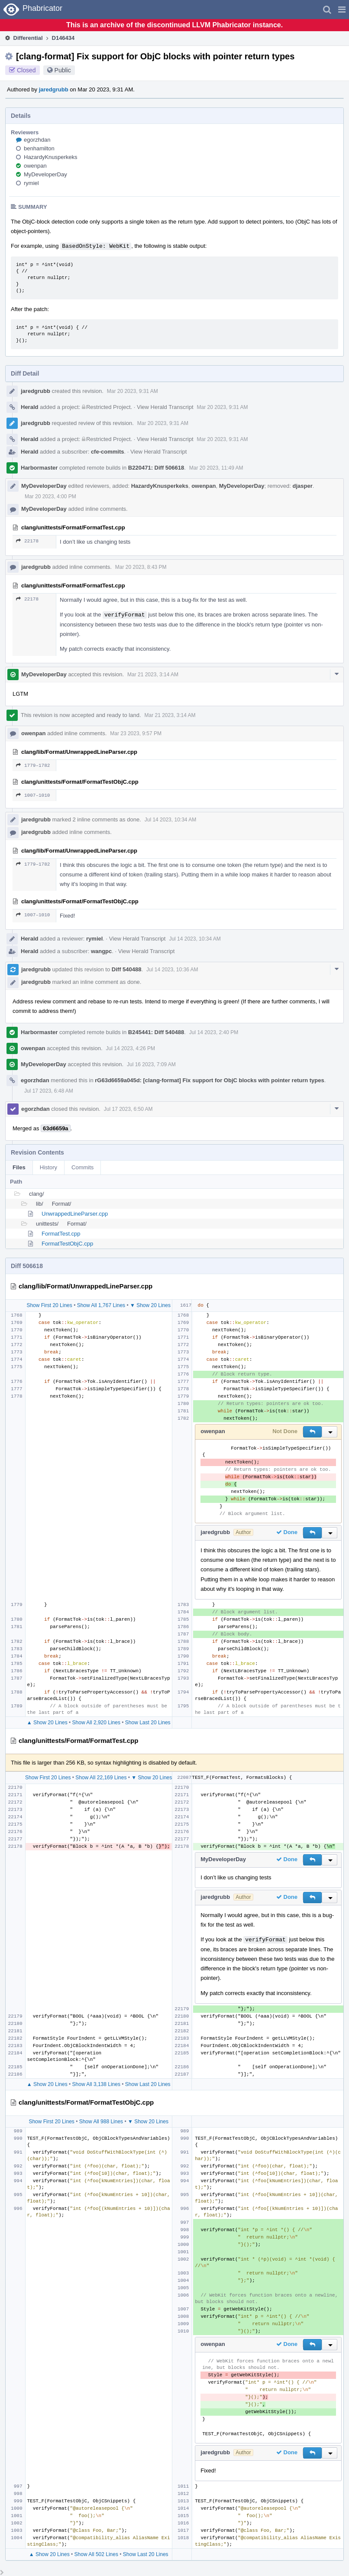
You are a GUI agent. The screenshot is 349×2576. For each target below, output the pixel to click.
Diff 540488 (127, 969)
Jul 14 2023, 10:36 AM (172, 970)
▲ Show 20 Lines (47, 1722)
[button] (342, 9)
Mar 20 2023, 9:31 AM (132, 391)
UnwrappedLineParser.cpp (75, 1213)
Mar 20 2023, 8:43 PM (141, 567)
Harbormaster (39, 467)
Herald (29, 407)
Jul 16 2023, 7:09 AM (151, 1064)
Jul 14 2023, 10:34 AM (170, 820)
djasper (303, 486)
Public (63, 70)
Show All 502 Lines (96, 2554)
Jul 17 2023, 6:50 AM (128, 1109)
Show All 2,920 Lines (96, 1722)
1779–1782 (33, 765)
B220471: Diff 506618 (156, 467)
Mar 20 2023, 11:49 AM (216, 468)
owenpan (35, 165)
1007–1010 (33, 795)
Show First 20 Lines (49, 1305)
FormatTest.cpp (61, 1233)
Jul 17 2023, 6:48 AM (48, 1091)
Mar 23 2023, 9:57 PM (136, 733)
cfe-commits (107, 451)
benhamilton (39, 148)
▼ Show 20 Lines (150, 1305)
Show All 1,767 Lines (101, 1305)
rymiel (31, 183)
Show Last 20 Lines (148, 1722)
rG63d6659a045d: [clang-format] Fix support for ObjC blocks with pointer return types (209, 1080)
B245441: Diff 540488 (156, 1032)
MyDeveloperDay (45, 174)
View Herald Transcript (165, 407)
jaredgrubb (53, 89)
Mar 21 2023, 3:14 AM (152, 675)
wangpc (101, 951)
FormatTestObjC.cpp (67, 1243)
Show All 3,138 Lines (96, 2084)
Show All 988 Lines (101, 2122)
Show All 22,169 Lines (100, 1778)
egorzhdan (37, 139)
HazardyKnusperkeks (51, 157)
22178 (27, 541)
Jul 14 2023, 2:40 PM (213, 1032)
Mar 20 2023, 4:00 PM (50, 496)
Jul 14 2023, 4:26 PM (130, 1048)
